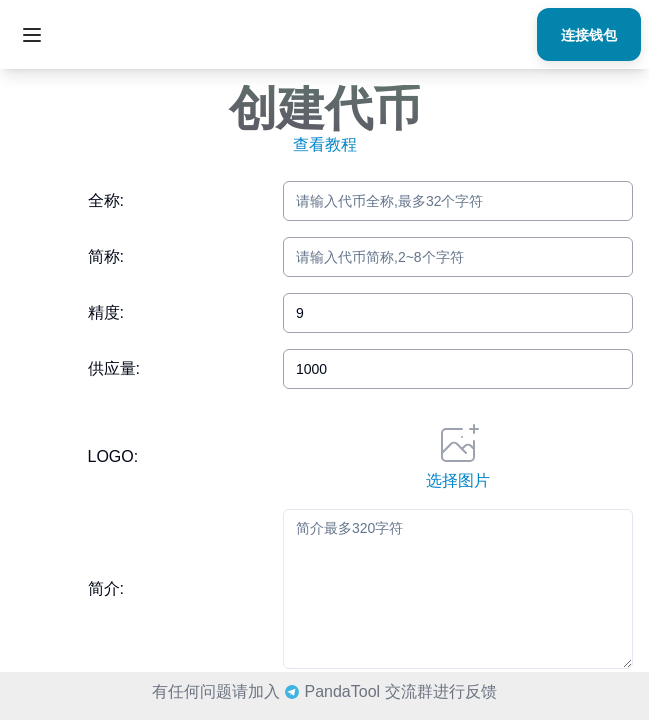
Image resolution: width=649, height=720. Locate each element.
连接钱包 (589, 34)
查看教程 (325, 144)
